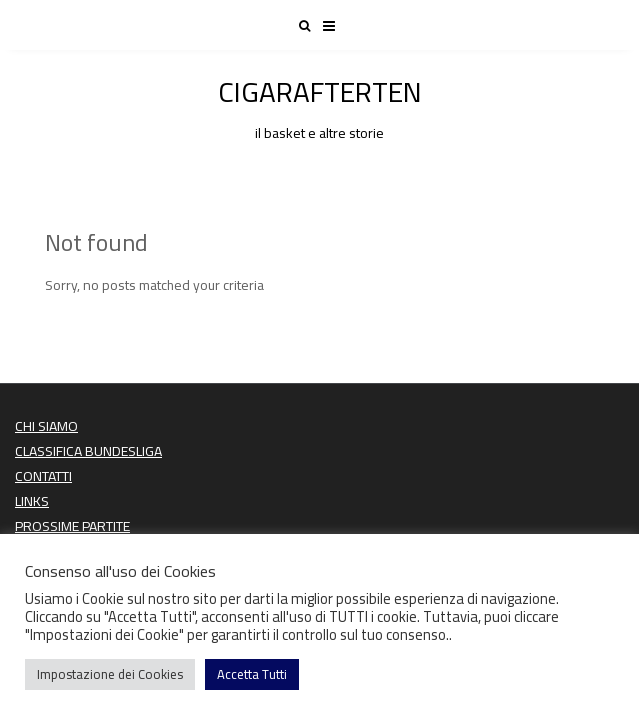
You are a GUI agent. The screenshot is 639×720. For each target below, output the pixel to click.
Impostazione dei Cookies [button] (110, 674)
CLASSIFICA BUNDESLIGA (88, 451)
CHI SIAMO (46, 426)
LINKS (32, 501)
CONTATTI (43, 476)
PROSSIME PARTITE (72, 526)
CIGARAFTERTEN (319, 105)
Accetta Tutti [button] (252, 674)
